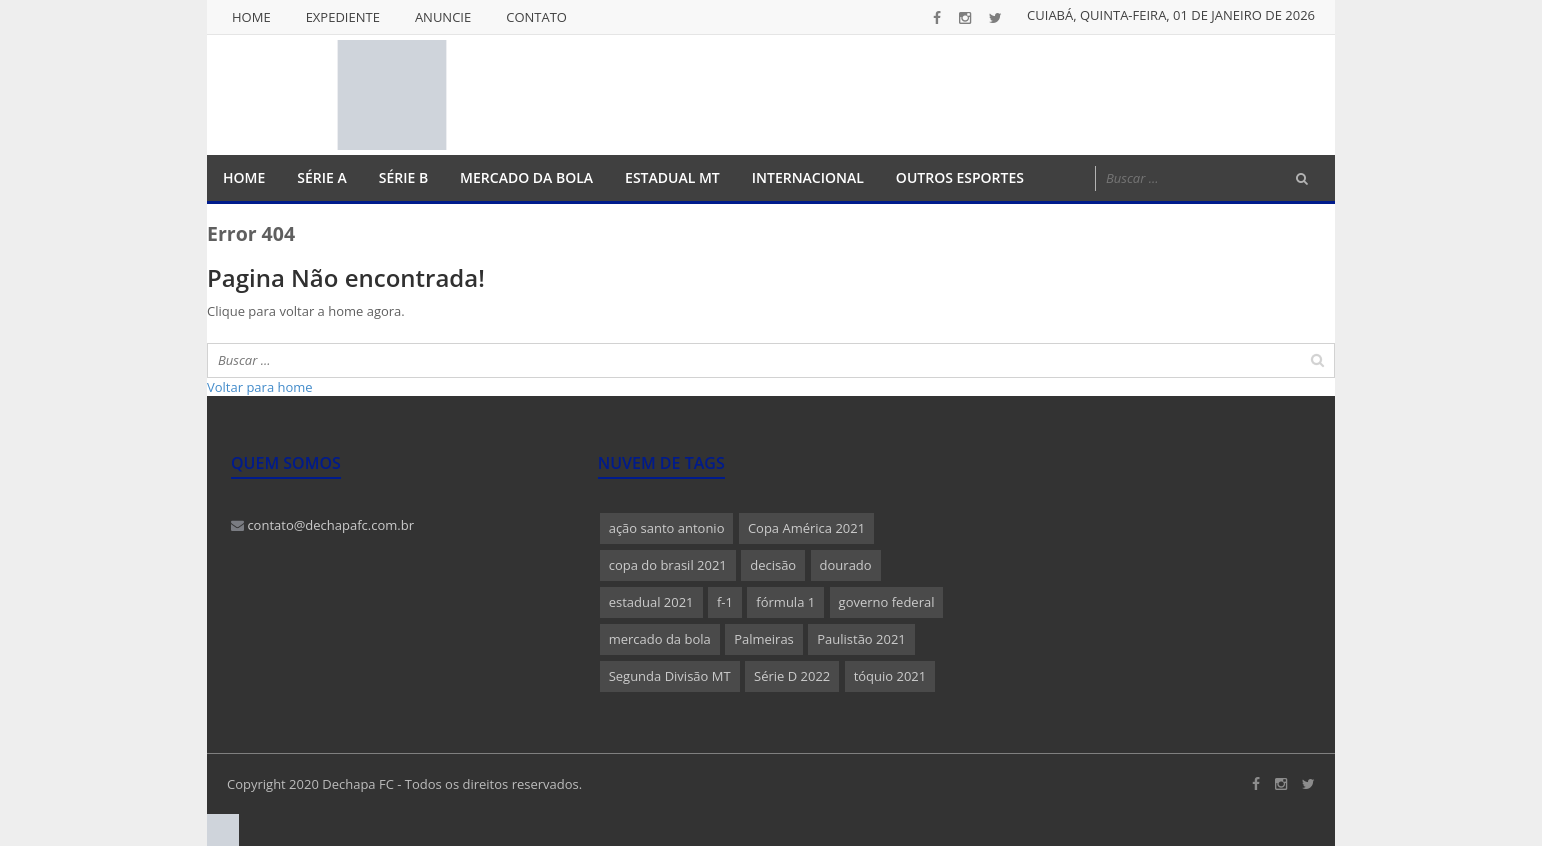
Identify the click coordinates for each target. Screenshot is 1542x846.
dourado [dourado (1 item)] (846, 565)
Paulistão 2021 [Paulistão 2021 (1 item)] (861, 639)
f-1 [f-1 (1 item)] (725, 602)
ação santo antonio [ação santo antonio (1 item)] (667, 528)
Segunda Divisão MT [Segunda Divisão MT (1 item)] (670, 676)
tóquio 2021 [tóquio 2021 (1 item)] (890, 676)
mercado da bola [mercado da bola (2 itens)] (660, 639)
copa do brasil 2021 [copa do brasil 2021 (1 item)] (668, 565)
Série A (321, 177)
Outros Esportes (960, 177)
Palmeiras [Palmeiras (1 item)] (764, 639)
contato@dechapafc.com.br (322, 525)
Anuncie (443, 17)
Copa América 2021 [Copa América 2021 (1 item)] (806, 528)
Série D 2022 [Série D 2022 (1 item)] (792, 676)
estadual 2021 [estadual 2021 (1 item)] (651, 602)
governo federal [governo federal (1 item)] (887, 602)
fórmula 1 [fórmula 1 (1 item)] (785, 602)
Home (251, 17)
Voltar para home (260, 387)
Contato (536, 17)
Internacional (808, 177)
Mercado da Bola (526, 177)
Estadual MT (672, 177)
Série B (403, 177)
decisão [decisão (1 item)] (773, 565)
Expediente (343, 17)
